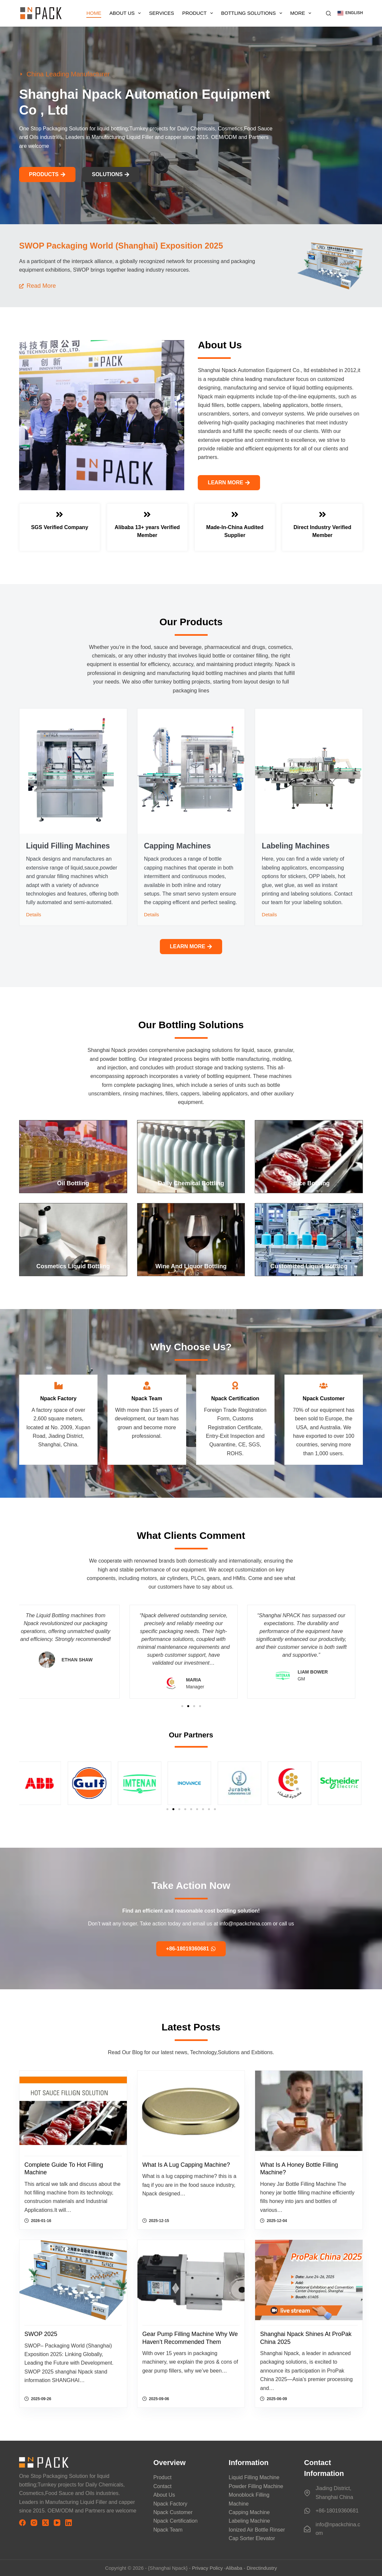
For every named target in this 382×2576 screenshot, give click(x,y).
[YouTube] (57, 2522)
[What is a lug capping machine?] (191, 2111)
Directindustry (262, 2568)
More (302, 13)
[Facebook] (22, 2522)
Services (161, 13)
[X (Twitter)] (45, 2522)
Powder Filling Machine (256, 2486)
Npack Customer (172, 2512)
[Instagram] (34, 2522)
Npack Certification (175, 2521)
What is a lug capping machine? (186, 2164)
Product (199, 13)
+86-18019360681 (336, 2510)
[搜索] (328, 13)
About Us (126, 13)
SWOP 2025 (40, 2334)
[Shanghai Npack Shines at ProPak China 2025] (309, 2280)
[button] (350, 13)
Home (93, 13)
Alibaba (234, 2568)
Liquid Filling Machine (254, 2477)
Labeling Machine (249, 2521)
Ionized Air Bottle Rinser (257, 2530)
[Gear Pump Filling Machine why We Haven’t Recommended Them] (191, 2280)
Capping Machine (249, 2512)
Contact (162, 2486)
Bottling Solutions (253, 13)
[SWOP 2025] (73, 2280)
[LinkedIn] (68, 2522)
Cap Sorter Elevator (252, 2538)
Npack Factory (170, 2504)
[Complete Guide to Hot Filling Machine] (73, 2111)
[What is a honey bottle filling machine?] (309, 2111)
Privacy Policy (207, 2568)
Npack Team (168, 2530)
